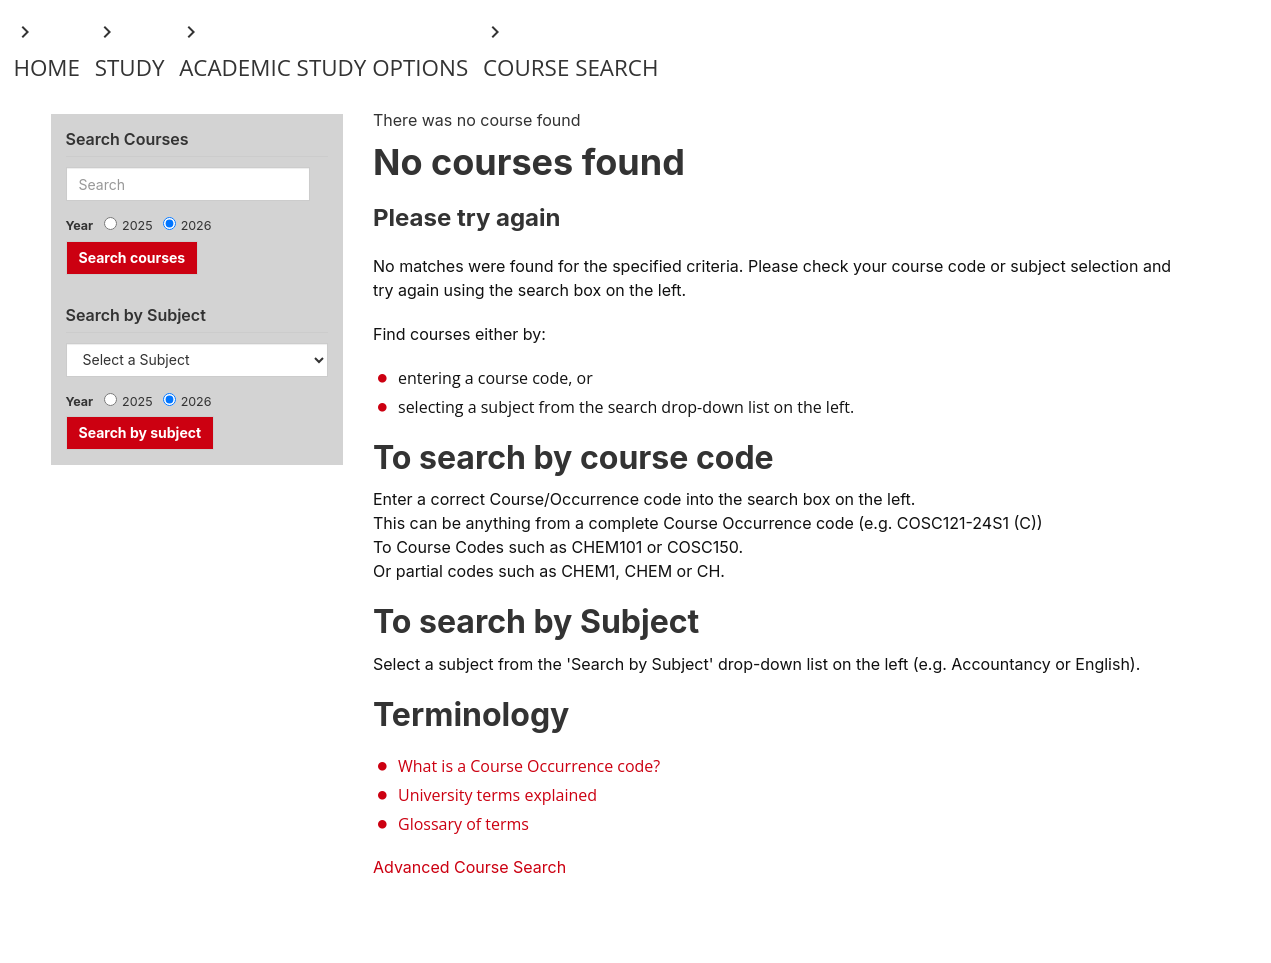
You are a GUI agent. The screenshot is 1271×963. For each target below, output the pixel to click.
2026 (196, 225)
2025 (137, 225)
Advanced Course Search (469, 867)
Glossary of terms (463, 824)
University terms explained (497, 795)
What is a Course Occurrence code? (529, 766)
